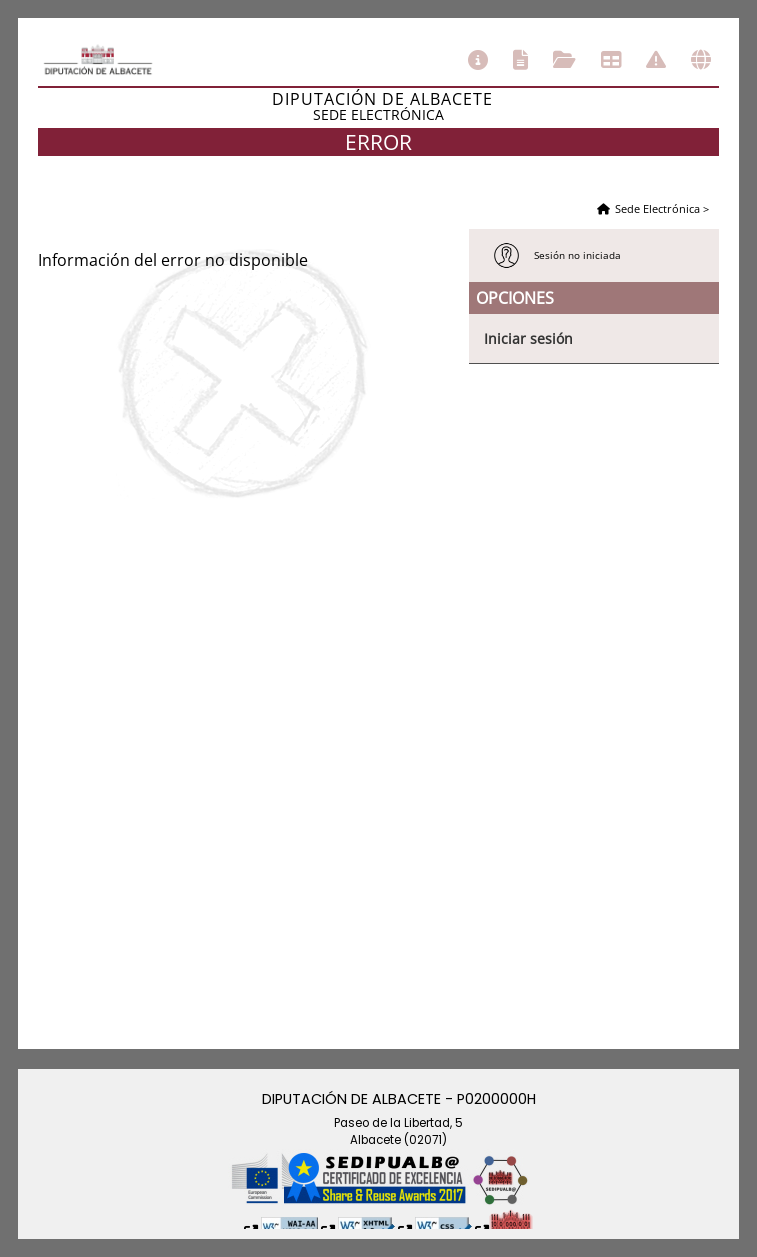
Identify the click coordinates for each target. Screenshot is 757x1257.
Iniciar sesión (528, 338)
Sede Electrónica (657, 208)
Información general (478, 60)
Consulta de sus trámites (564, 60)
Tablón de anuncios (611, 60)
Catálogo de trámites (520, 60)
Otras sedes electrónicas (701, 60)
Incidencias (656, 60)
